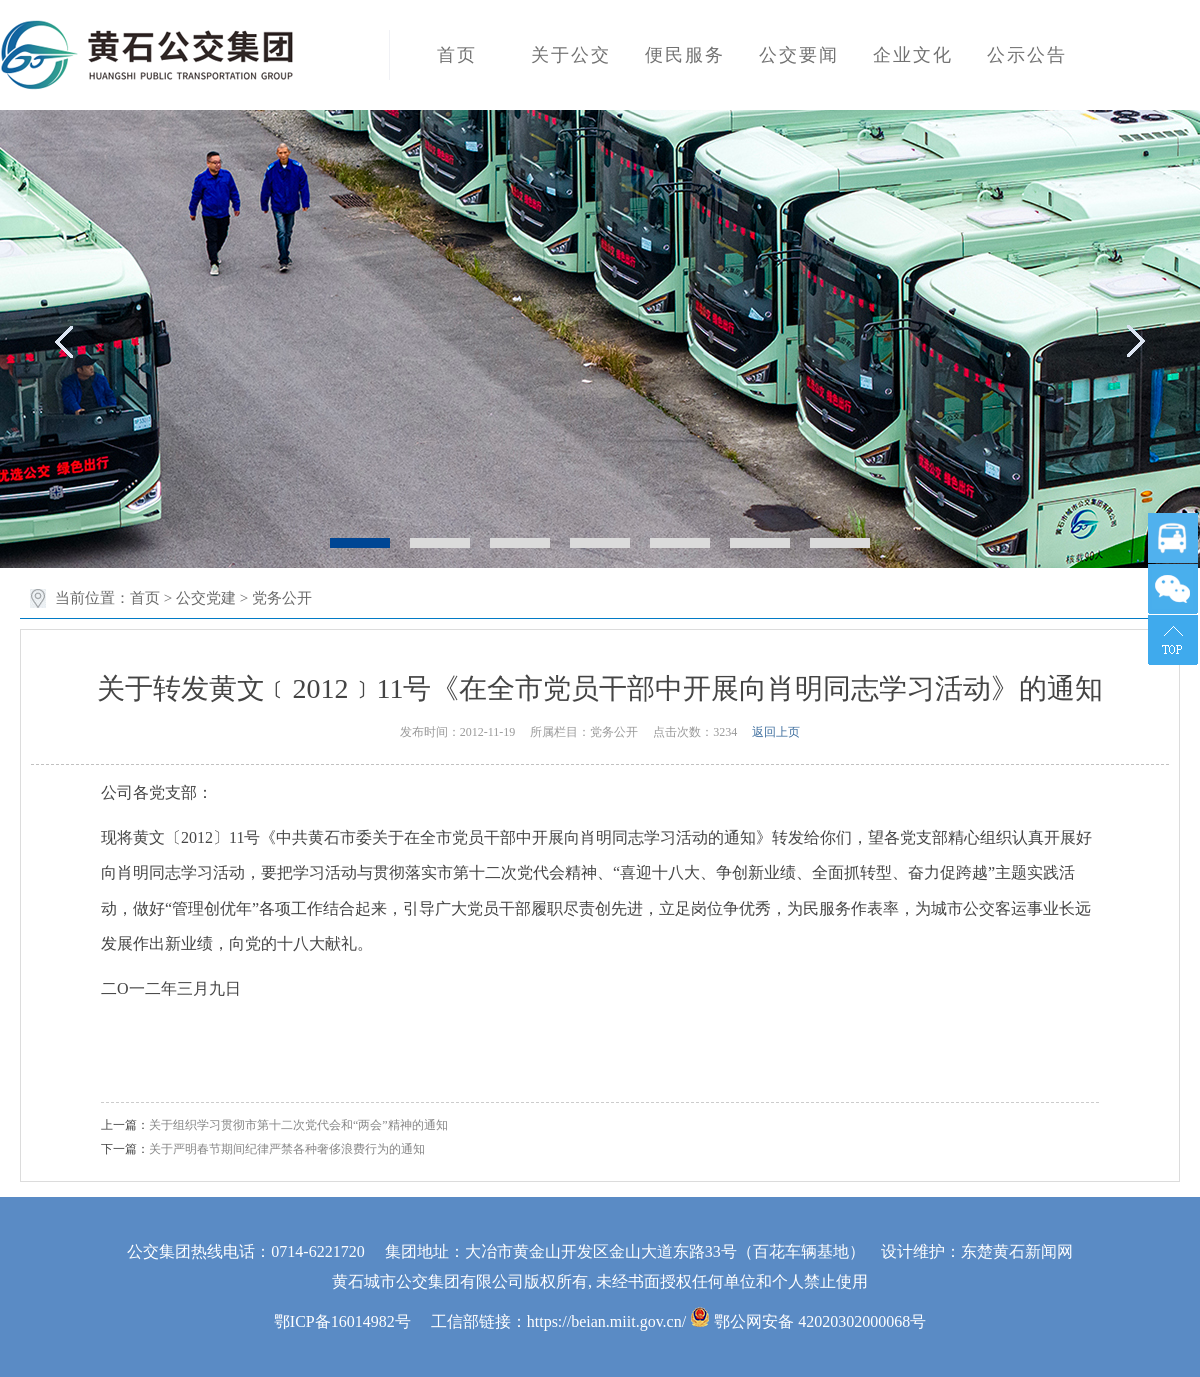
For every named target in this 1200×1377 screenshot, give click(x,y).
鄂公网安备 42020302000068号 (808, 1321)
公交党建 (206, 598)
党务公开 (282, 598)
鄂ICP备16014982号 (342, 1321)
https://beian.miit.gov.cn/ (606, 1321)
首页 (145, 598)
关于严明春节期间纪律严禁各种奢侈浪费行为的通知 (287, 1149)
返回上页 (776, 732)
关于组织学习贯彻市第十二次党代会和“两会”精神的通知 (298, 1125)
